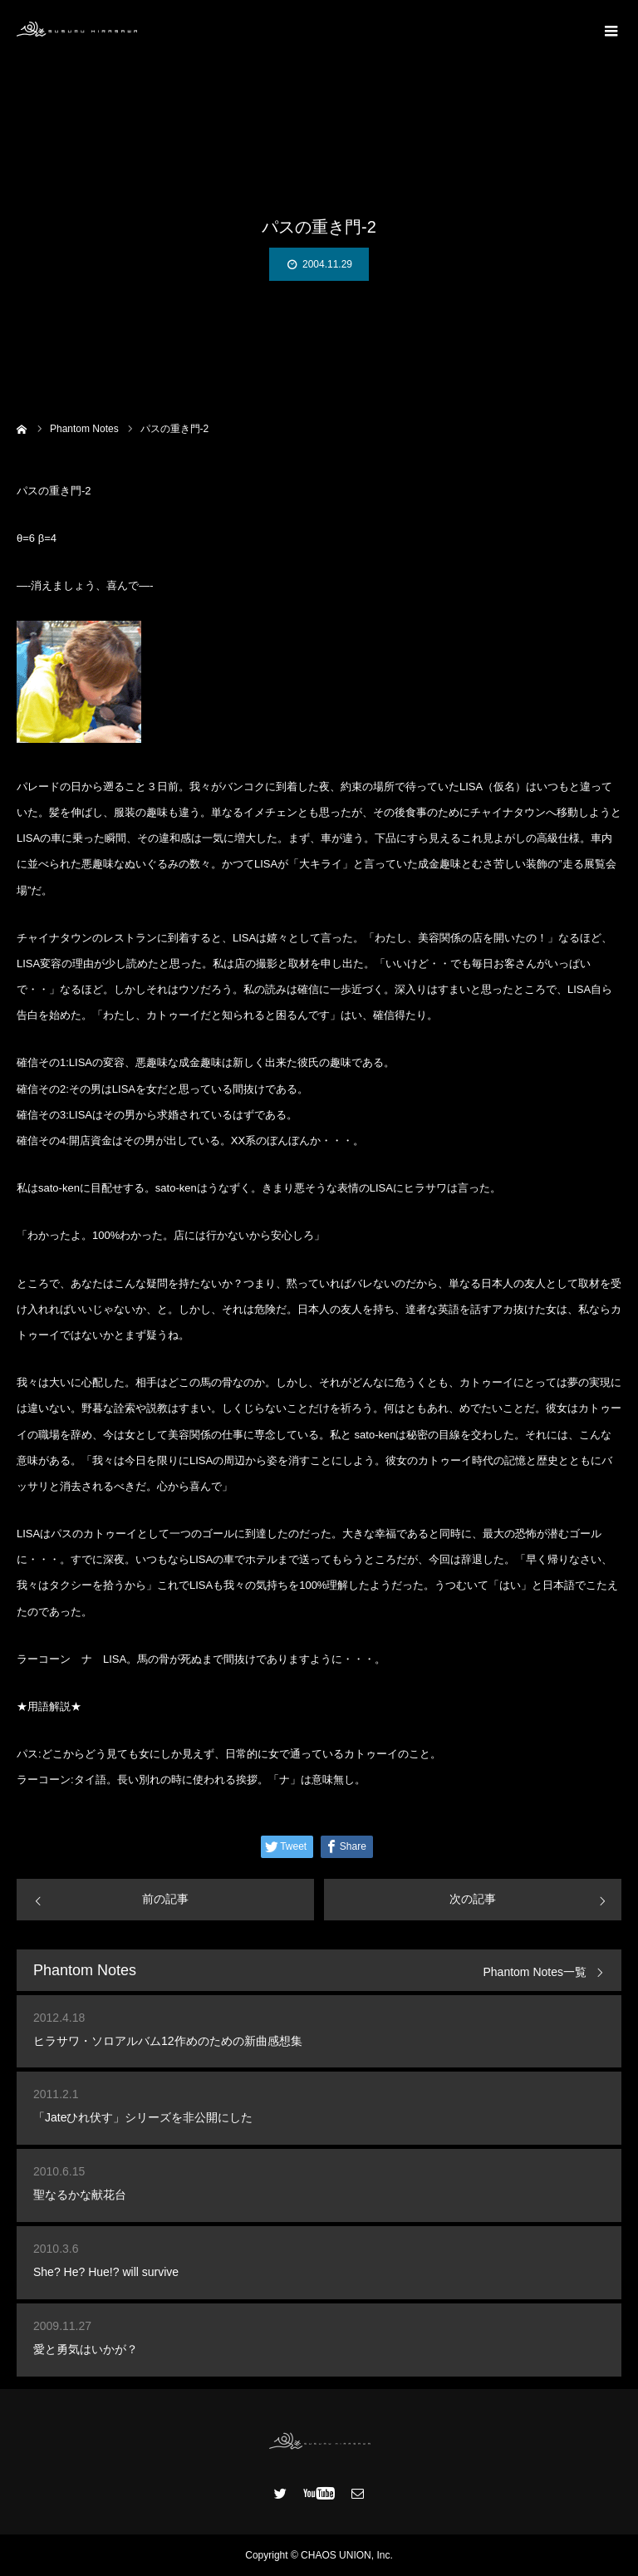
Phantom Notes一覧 (535, 1972)
